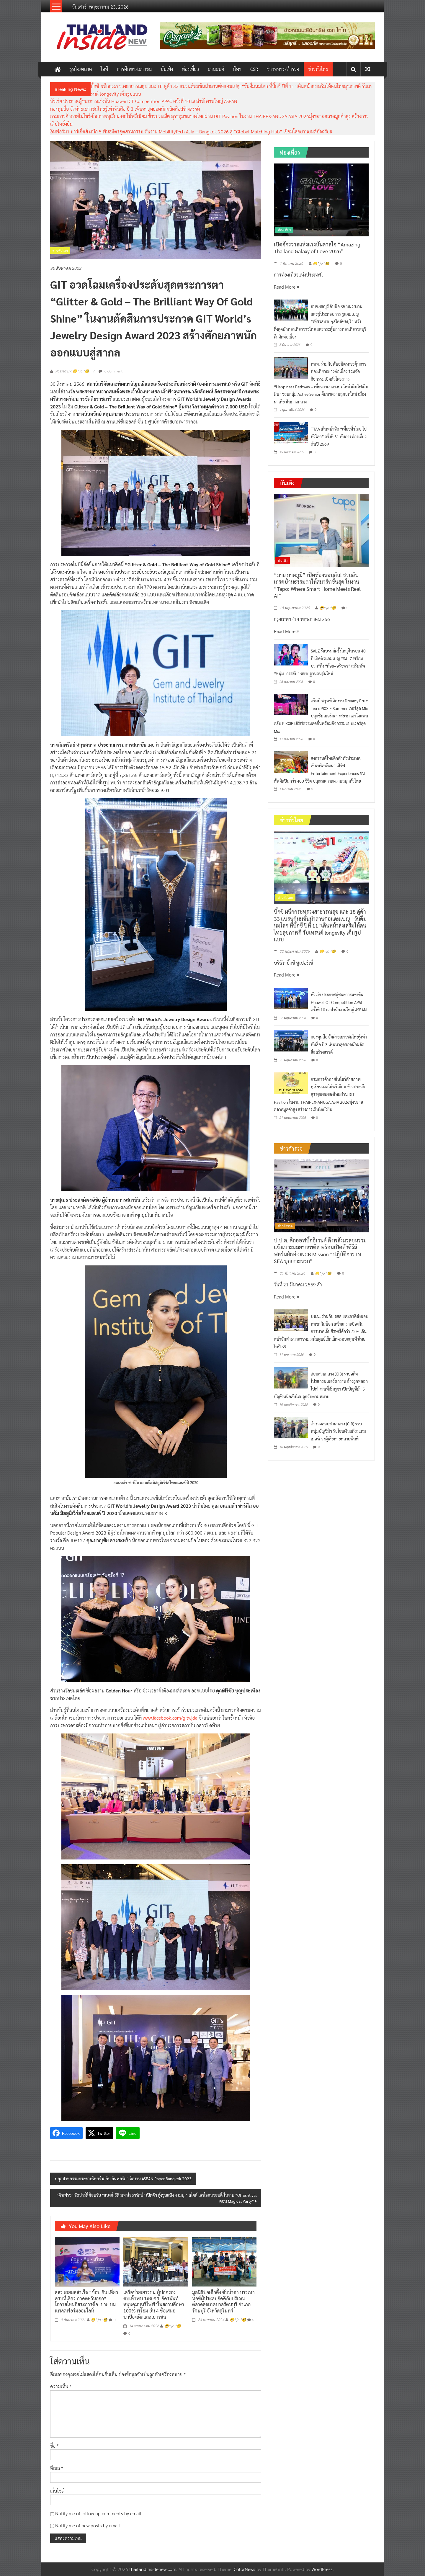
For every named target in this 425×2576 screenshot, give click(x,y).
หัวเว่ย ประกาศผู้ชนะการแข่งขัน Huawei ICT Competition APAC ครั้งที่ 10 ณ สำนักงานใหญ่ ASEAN (143, 101)
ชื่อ (54, 2446)
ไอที (104, 69)
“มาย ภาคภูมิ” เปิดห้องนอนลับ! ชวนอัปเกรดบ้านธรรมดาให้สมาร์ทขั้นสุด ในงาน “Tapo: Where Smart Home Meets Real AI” (317, 585)
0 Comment (110, 371)
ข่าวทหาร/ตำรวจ (283, 69)
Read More (286, 287)
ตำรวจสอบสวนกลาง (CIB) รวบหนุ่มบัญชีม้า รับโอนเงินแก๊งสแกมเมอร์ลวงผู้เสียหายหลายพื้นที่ (338, 1431)
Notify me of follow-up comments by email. (99, 2513)
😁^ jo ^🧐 (99, 2320)
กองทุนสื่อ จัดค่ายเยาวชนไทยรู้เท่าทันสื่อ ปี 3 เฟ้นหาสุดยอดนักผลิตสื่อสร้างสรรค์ (125, 109)
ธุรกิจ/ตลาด (80, 69)
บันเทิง (167, 69)
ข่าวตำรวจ (285, 1226)
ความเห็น (60, 2386)
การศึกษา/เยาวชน (134, 69)
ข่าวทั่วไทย (318, 69)
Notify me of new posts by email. (88, 2525)
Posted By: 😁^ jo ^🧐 (72, 371)
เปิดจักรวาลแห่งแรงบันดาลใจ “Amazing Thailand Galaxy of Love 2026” (317, 247)
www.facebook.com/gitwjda (170, 1718)
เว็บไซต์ (57, 2491)
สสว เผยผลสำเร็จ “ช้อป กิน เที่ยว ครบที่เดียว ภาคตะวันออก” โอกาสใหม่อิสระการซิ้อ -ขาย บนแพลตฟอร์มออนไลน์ (86, 2301)
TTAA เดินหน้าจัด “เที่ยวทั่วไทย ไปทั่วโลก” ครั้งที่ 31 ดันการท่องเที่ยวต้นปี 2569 (339, 436)
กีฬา (237, 69)
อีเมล (56, 2468)
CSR (254, 69)
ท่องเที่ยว (190, 69)
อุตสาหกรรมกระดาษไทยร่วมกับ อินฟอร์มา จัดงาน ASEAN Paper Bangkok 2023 (125, 2178)
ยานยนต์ (216, 69)
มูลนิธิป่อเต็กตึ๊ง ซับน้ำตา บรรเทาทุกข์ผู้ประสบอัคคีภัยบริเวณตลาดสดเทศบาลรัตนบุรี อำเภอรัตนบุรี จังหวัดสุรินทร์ (223, 2301)
